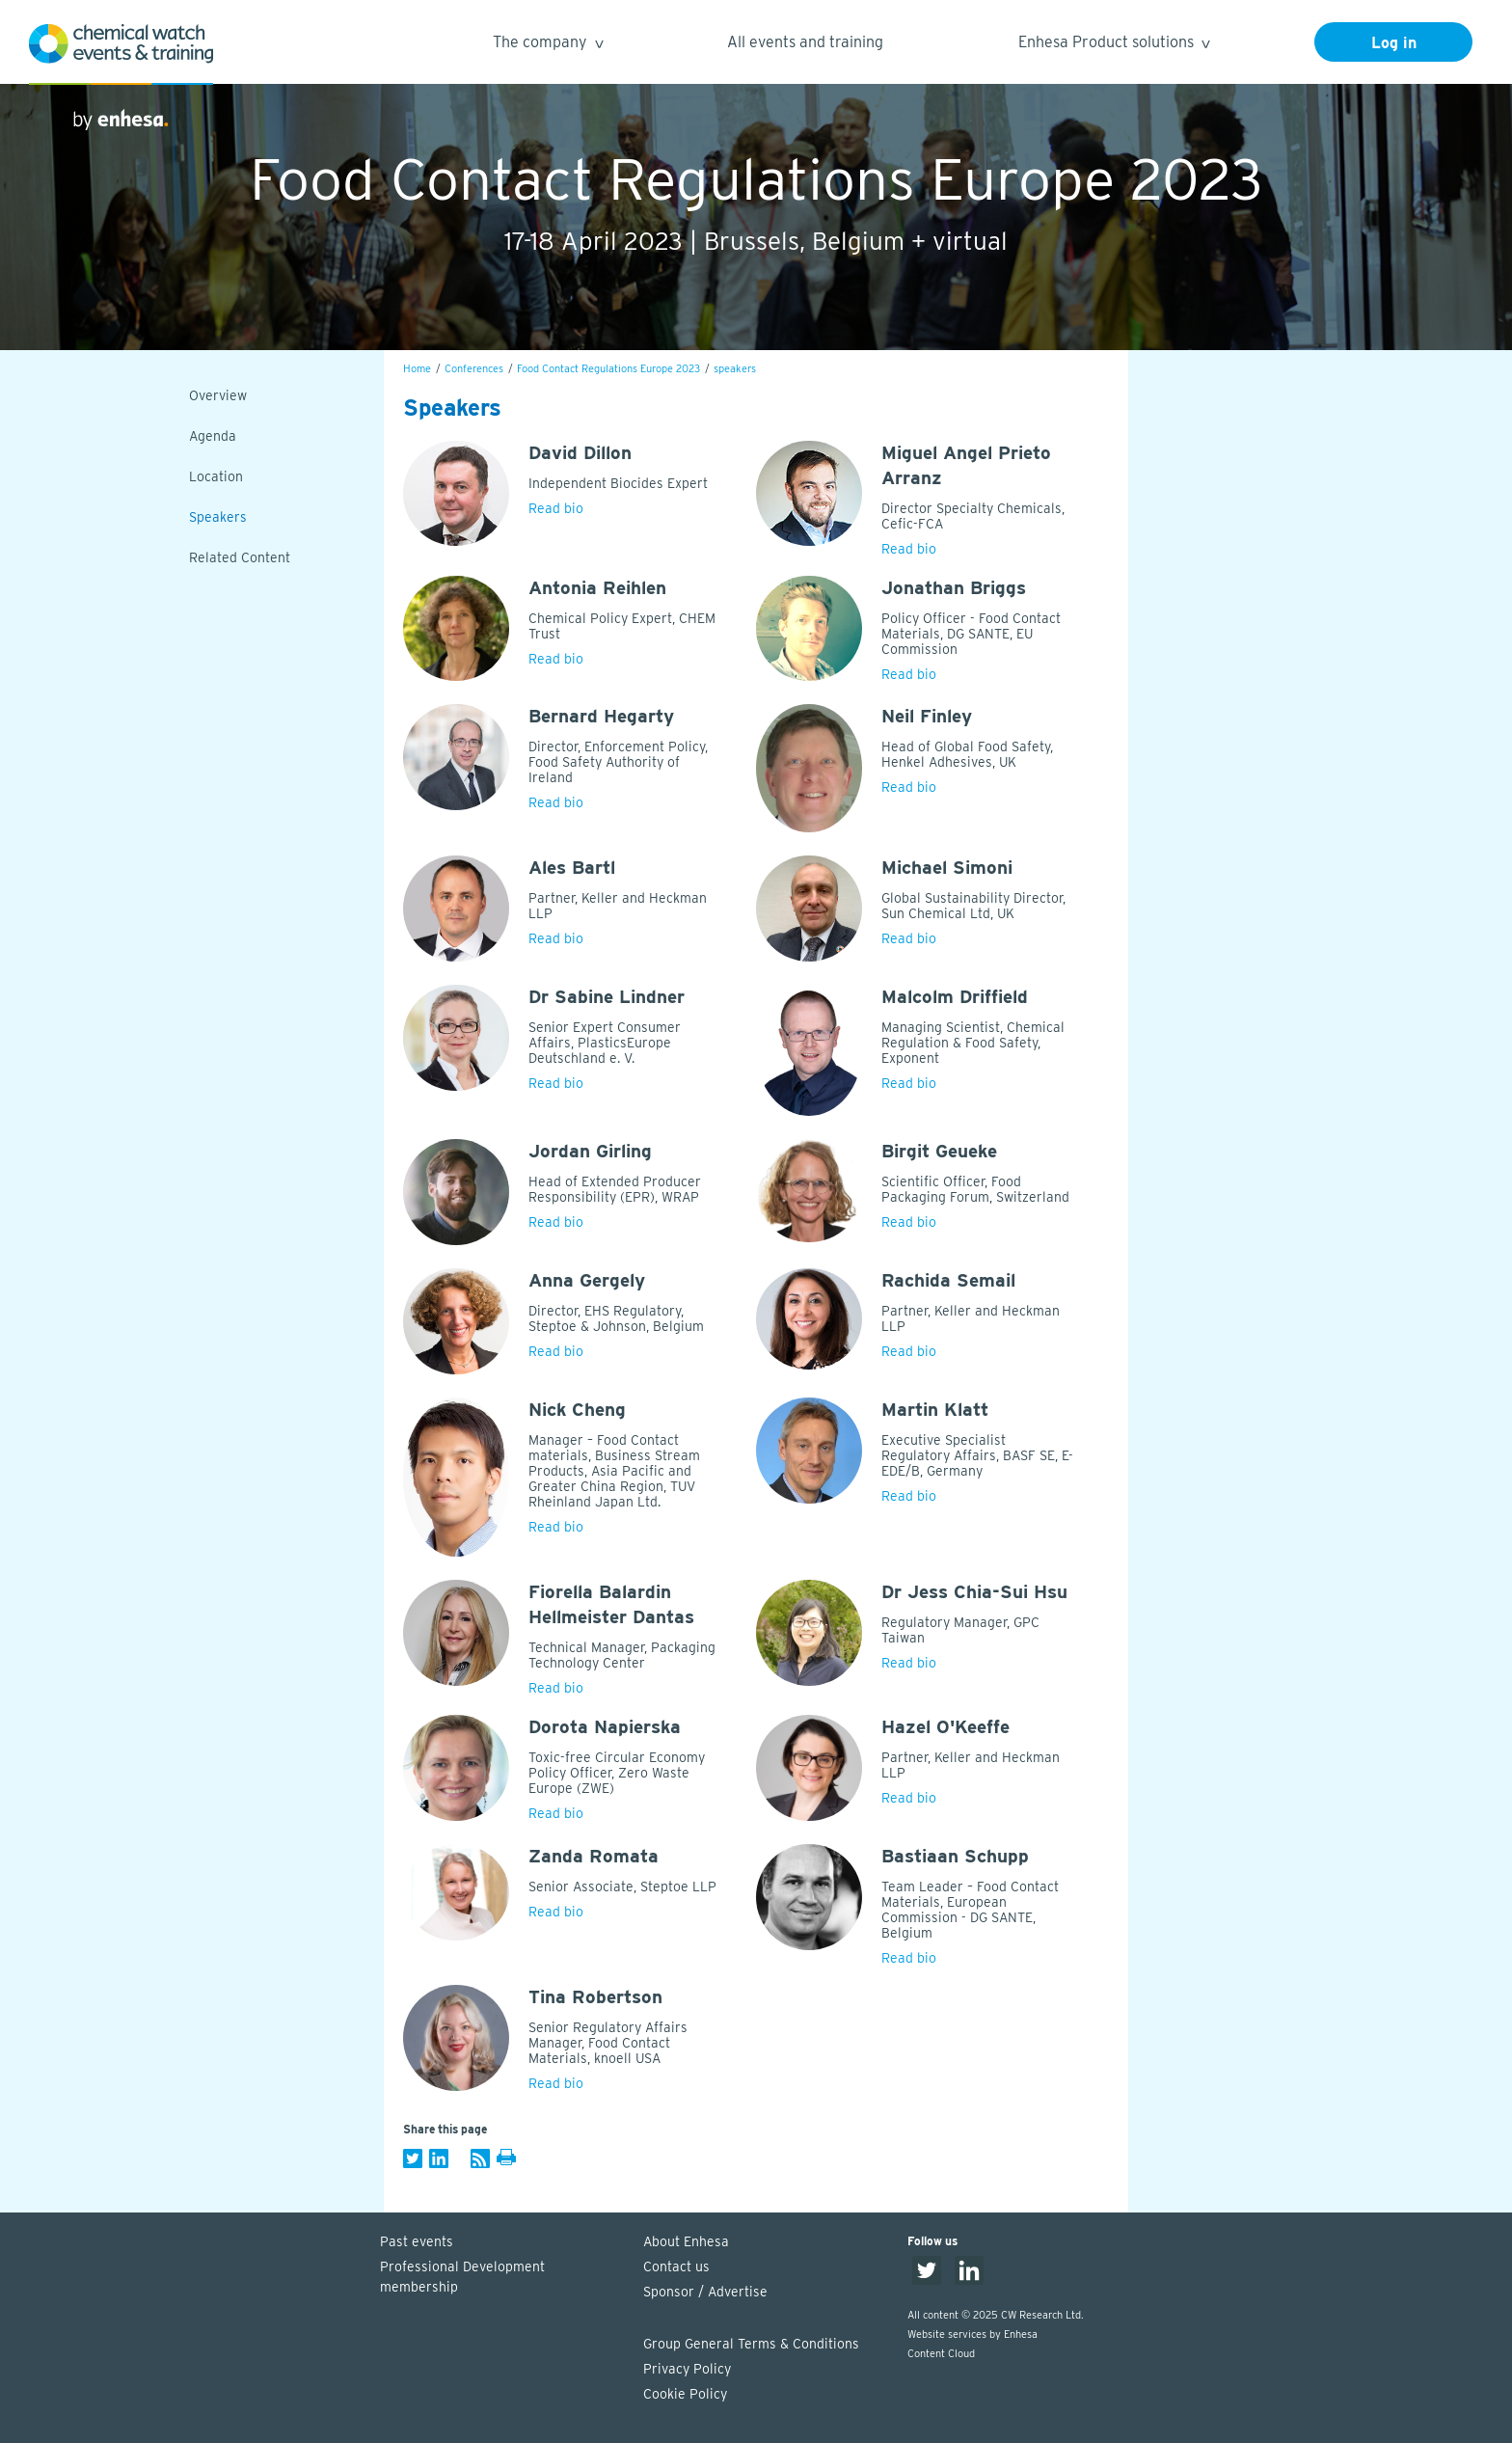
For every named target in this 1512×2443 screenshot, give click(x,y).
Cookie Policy (685, 2394)
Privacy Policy (687, 2368)
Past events (416, 2241)
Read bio (555, 508)
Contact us (676, 2266)
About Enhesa (686, 2241)
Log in (1394, 43)
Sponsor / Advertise (705, 2291)
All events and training (805, 42)
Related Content (239, 557)
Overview (218, 395)
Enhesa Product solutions (1113, 45)
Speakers (218, 517)
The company (547, 45)
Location (216, 476)
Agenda (212, 436)
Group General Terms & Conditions (751, 2343)
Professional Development (502, 2278)
